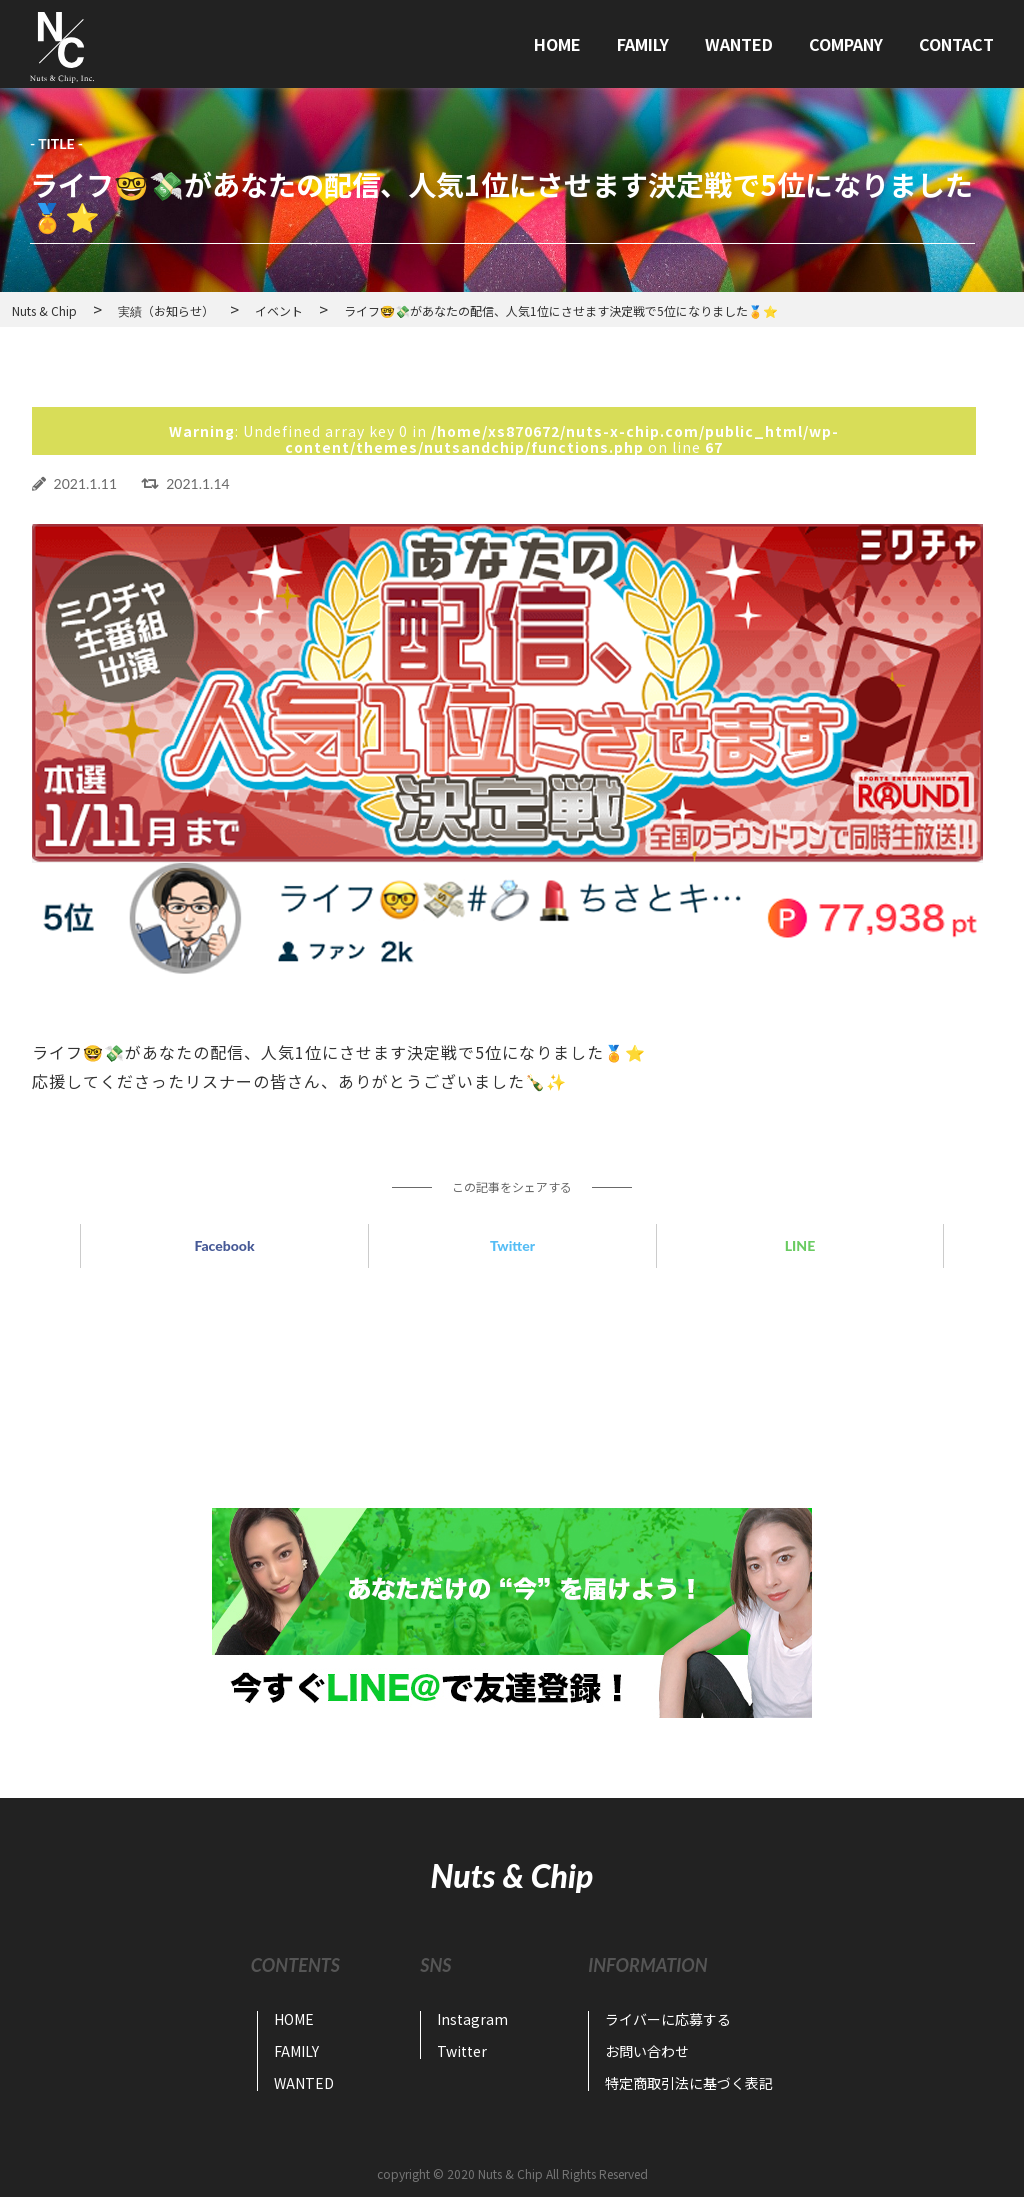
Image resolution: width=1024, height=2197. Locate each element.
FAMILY (643, 44)
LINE (800, 1245)
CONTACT (956, 44)
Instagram (472, 2019)
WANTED (739, 44)
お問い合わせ (647, 2051)
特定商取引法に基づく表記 (689, 2083)
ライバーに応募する (668, 2019)
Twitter (512, 1245)
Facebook (224, 1245)
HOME (557, 44)
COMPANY (846, 44)
